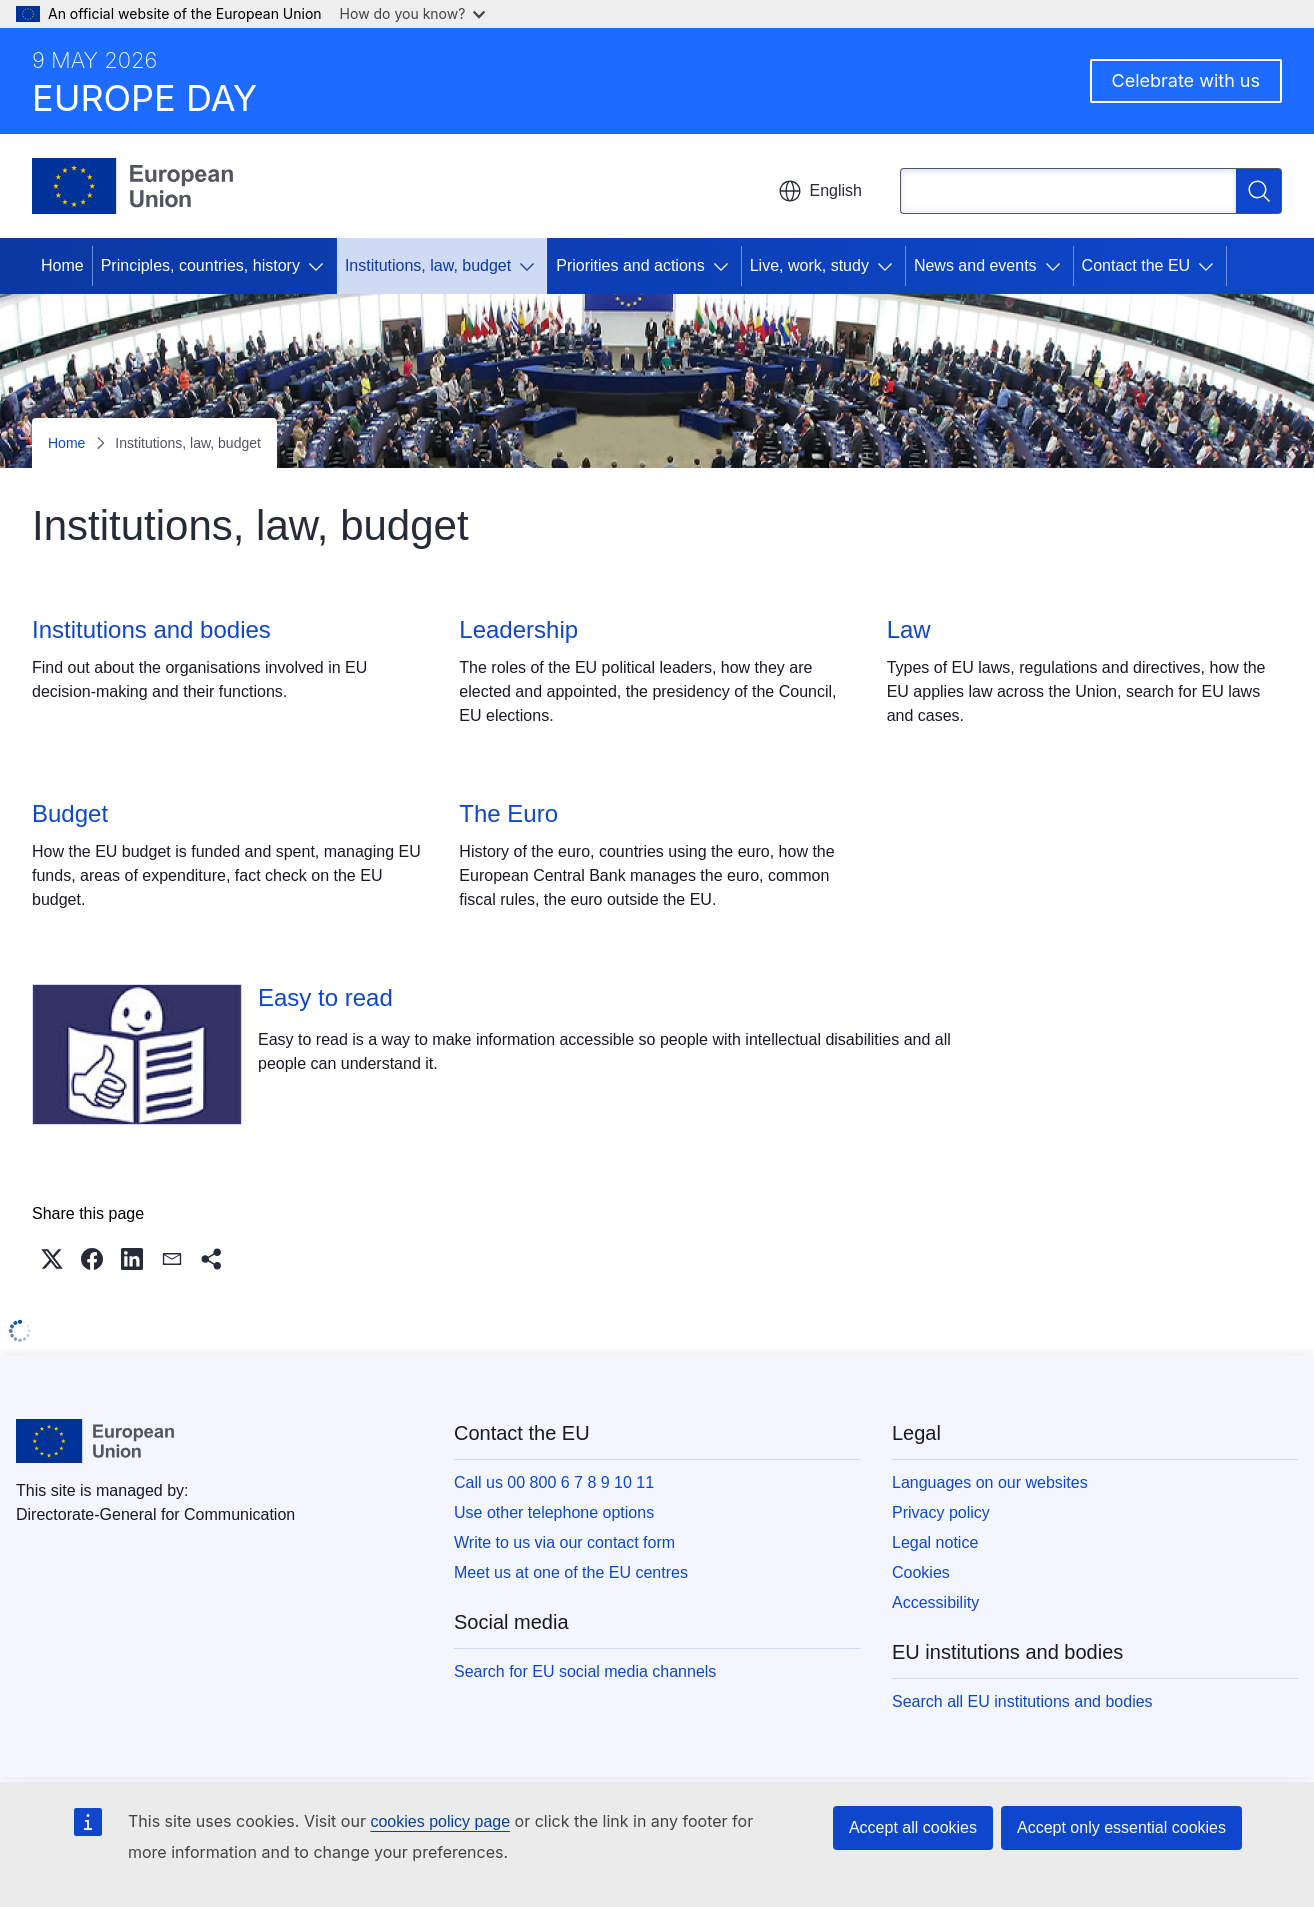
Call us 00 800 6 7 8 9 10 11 (554, 1482)
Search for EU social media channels (585, 1671)
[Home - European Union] (132, 186)
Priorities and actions (630, 265)
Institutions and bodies (151, 629)
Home (62, 265)
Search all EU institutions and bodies (1022, 1701)
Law (909, 629)
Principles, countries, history (200, 265)
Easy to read (325, 997)
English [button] (820, 191)
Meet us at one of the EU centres (571, 1572)
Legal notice (935, 1542)
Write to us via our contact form (564, 1542)
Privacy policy (941, 1512)
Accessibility (935, 1602)
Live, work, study (809, 265)
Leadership (518, 629)
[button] (52, 1259)
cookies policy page (440, 1821)
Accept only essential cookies (1121, 1827)
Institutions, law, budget (428, 265)
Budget (70, 813)
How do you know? (413, 13)
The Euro (508, 813)
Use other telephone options (554, 1512)
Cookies (921, 1572)
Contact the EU (1136, 265)
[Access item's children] (320, 266)
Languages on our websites (990, 1482)
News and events (975, 265)
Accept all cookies (913, 1827)
